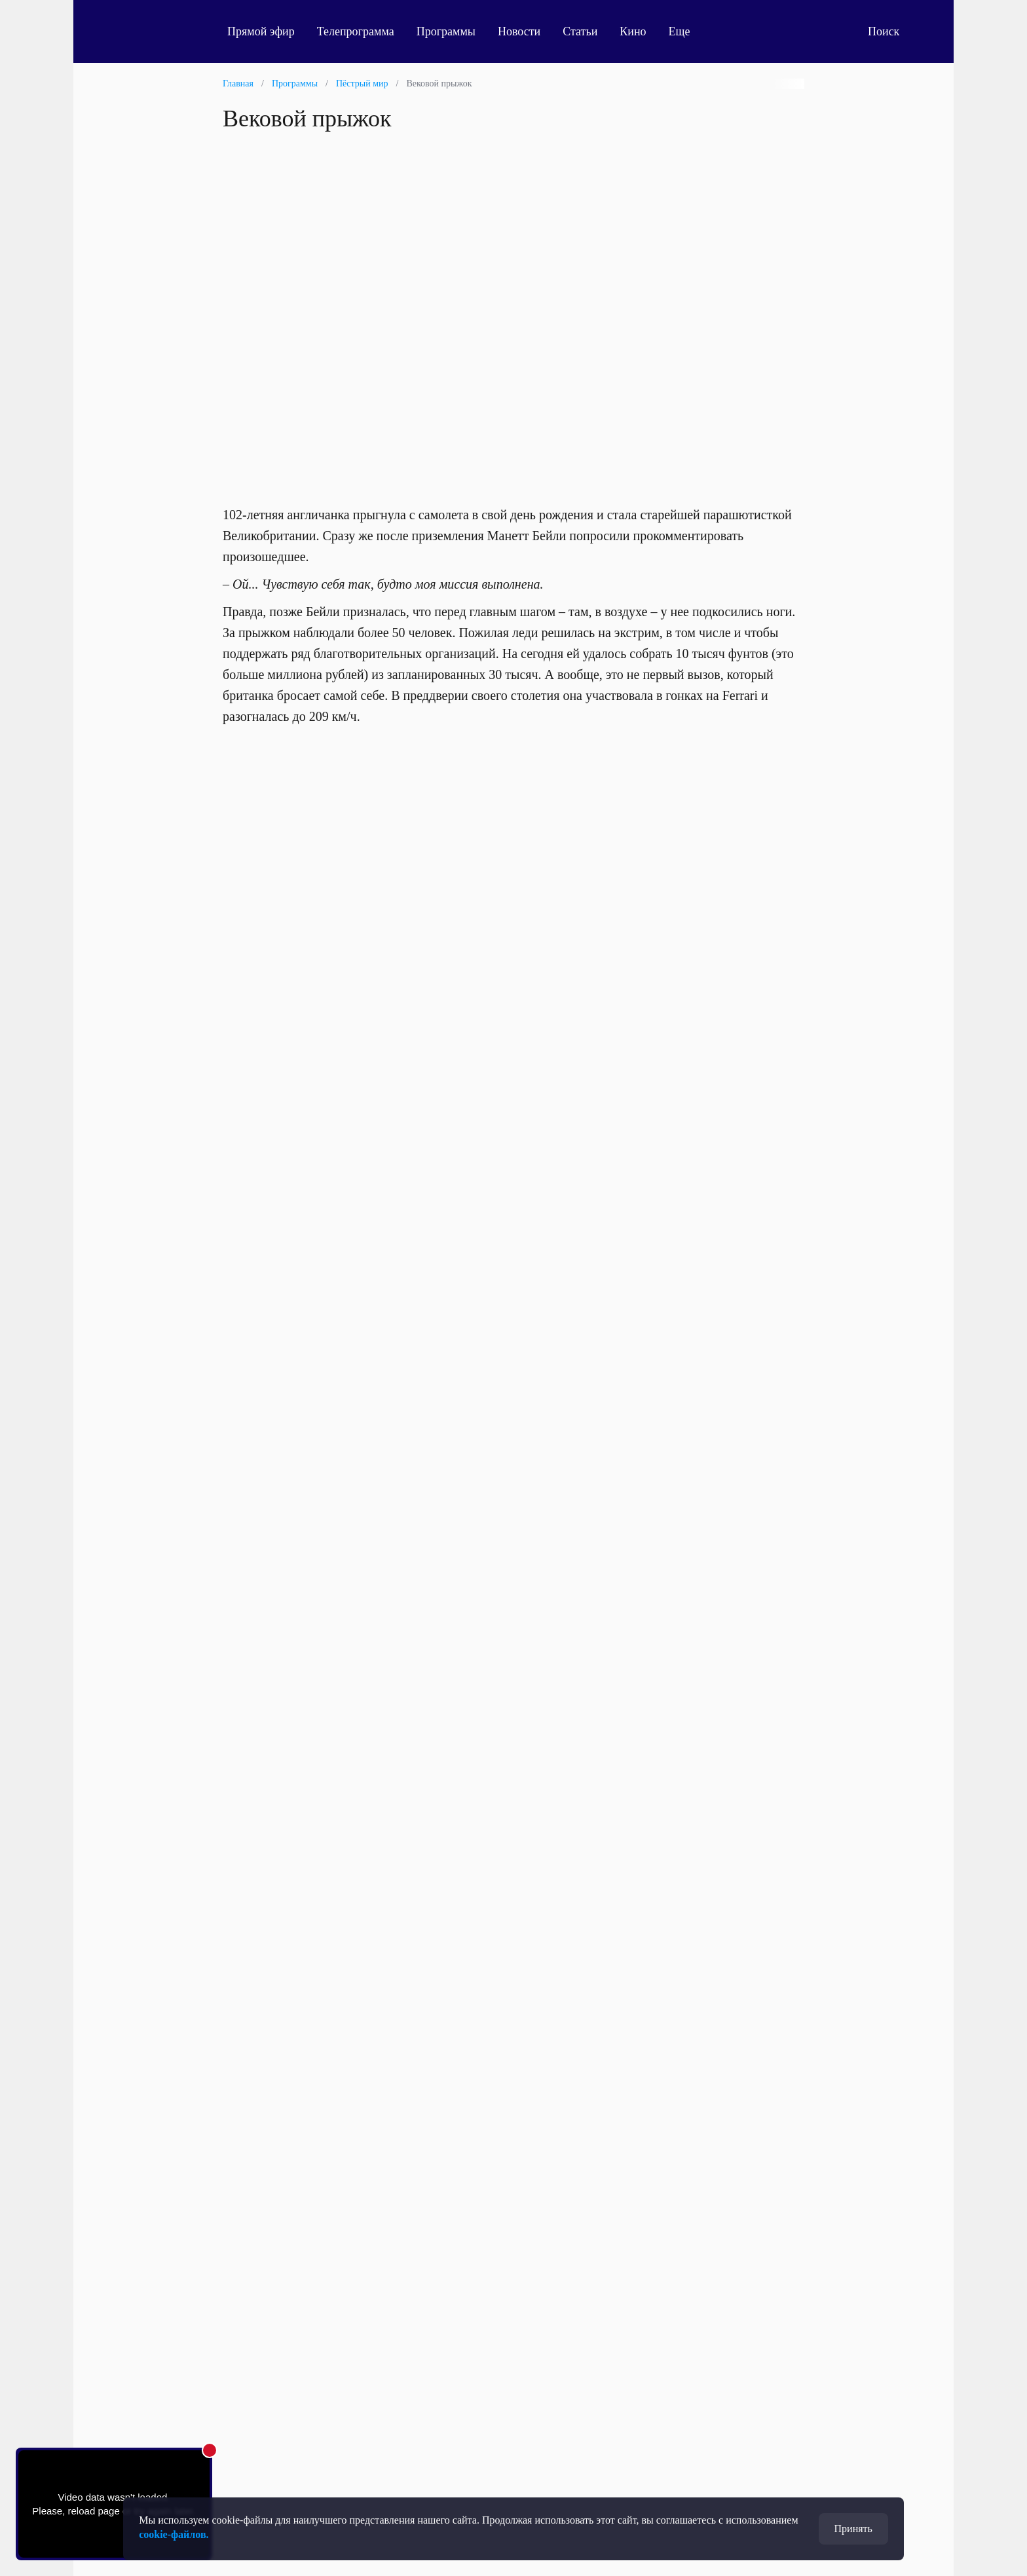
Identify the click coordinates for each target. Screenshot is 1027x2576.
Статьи (580, 31)
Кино (633, 31)
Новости (519, 31)
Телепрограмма (355, 31)
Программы (446, 31)
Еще (687, 31)
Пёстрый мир (362, 83)
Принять (853, 2528)
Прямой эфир (261, 31)
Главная (238, 83)
